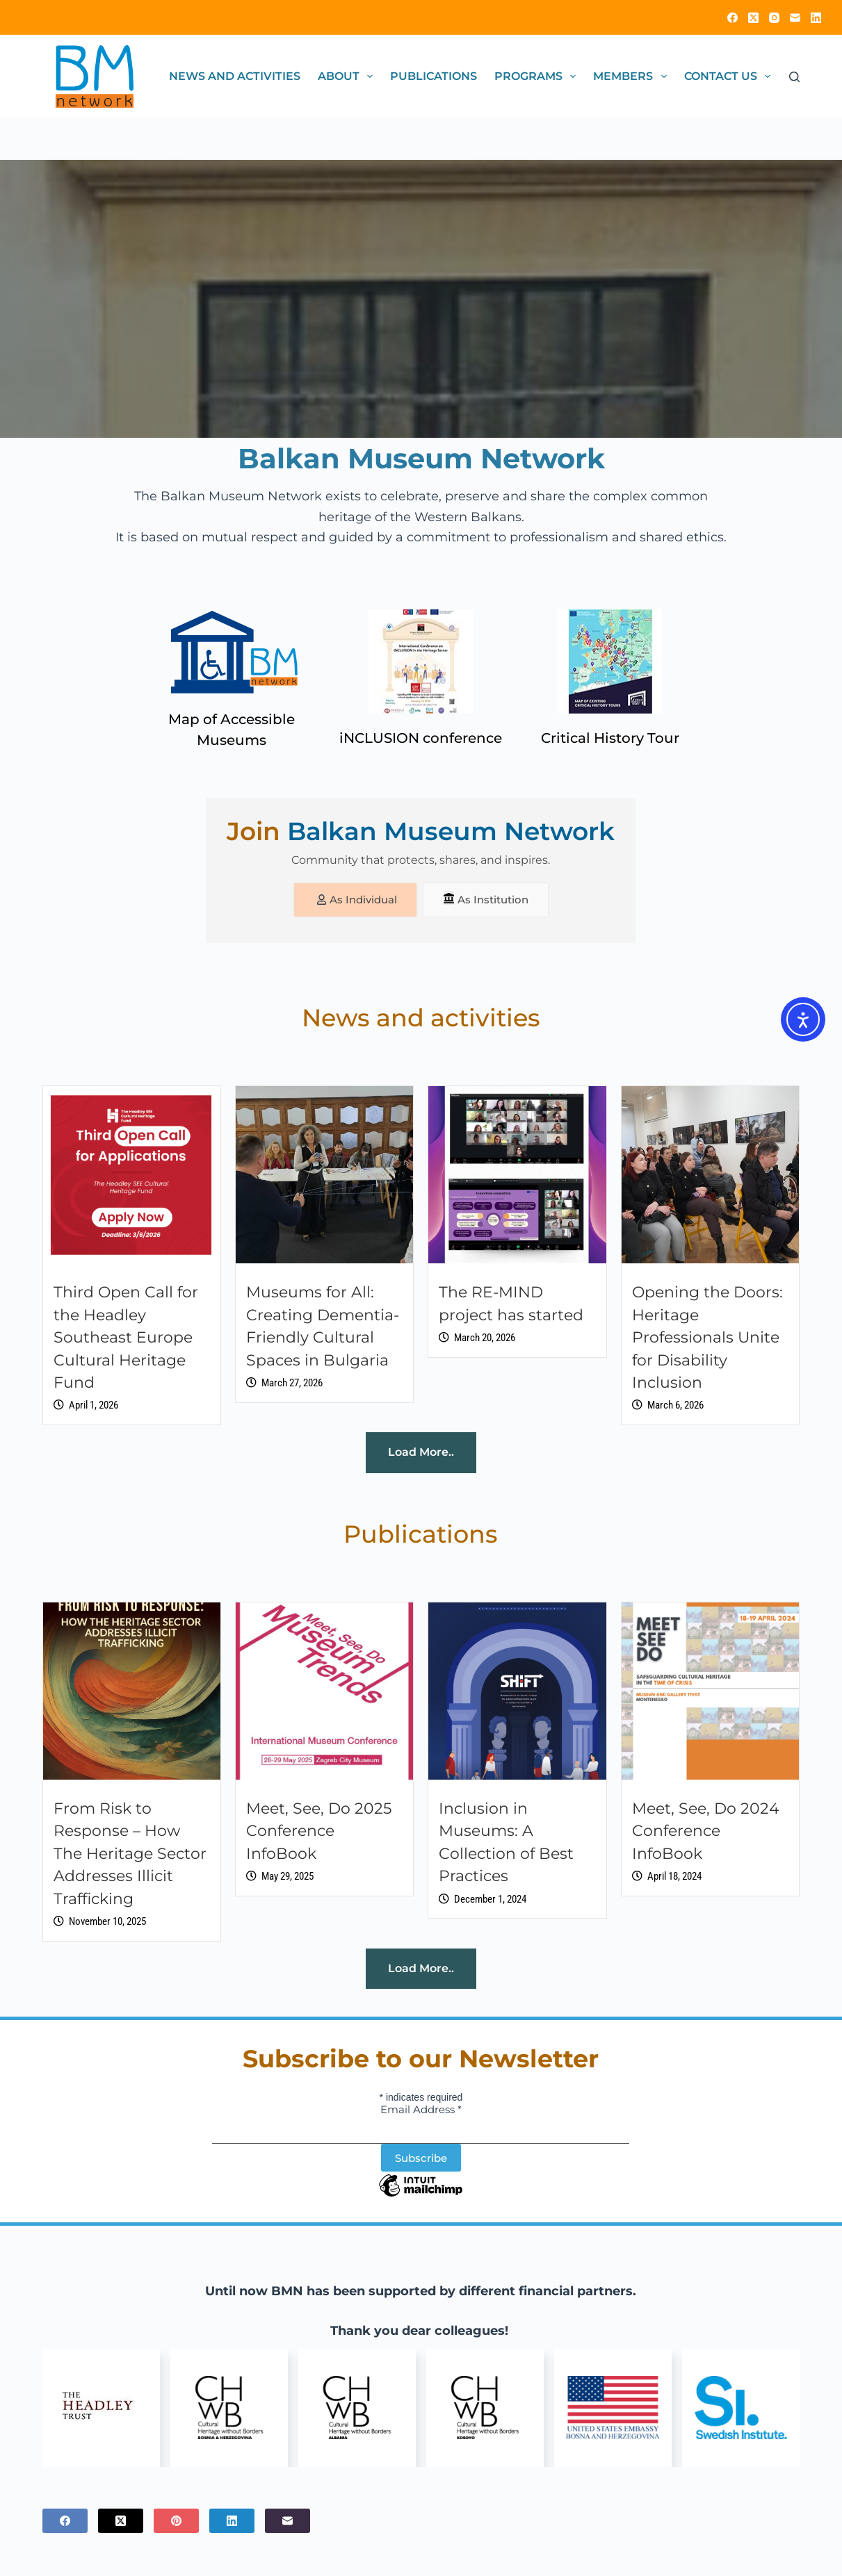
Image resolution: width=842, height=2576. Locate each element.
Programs (537, 76)
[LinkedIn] (816, 18)
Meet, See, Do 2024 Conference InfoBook (705, 1832)
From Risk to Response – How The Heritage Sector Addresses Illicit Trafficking (130, 1855)
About (348, 76)
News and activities (234, 76)
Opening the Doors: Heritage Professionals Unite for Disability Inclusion (707, 1339)
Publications (433, 76)
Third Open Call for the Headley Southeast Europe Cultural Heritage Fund (126, 1339)
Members (632, 76)
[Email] (795, 18)
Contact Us (730, 76)
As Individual (353, 900)
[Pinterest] (176, 2522)
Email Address (421, 2111)
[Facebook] (732, 18)
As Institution (489, 900)
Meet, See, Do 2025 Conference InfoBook (318, 1832)
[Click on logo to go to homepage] (94, 76)
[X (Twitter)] (753, 18)
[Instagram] (774, 18)
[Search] (794, 77)
